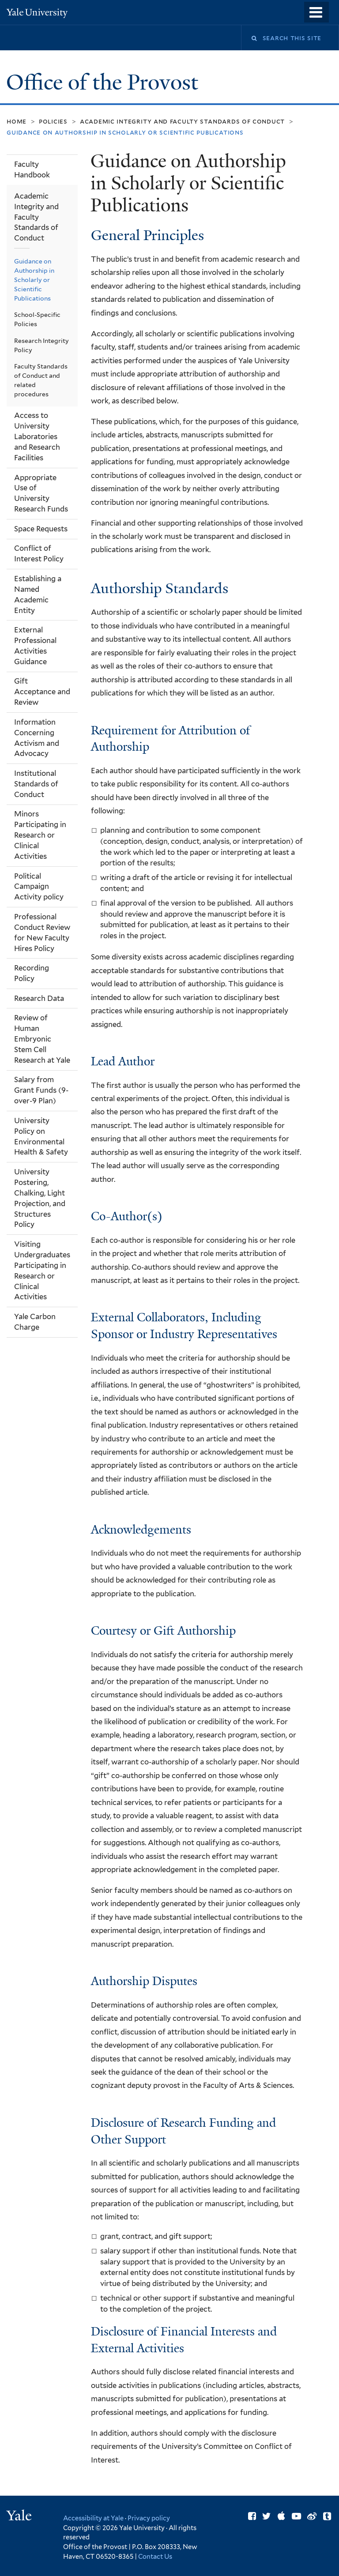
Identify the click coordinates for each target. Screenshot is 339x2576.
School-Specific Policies (37, 319)
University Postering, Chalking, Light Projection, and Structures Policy (39, 1198)
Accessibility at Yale (93, 2518)
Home (16, 121)
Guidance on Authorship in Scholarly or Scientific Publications (34, 280)
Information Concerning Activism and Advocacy (36, 738)
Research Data (39, 998)
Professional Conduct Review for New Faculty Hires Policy (42, 932)
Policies (53, 121)
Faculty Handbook (32, 169)
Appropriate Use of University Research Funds (41, 493)
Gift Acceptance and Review (42, 692)
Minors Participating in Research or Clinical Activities (40, 835)
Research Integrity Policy (41, 345)
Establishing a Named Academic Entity (37, 594)
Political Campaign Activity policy (39, 887)
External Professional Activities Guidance (35, 645)
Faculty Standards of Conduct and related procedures (41, 380)
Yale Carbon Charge (35, 1321)
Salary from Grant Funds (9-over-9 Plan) (41, 1090)
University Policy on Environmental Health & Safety (41, 1136)
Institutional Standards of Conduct (36, 784)
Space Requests (41, 528)
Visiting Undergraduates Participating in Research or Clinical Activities (42, 1270)
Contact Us (155, 2556)
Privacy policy (149, 2518)
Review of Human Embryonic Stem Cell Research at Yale (42, 1038)
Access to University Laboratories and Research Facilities (37, 436)
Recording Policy (31, 973)
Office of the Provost (104, 82)
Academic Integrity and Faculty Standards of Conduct (182, 121)
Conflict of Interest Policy (39, 553)
